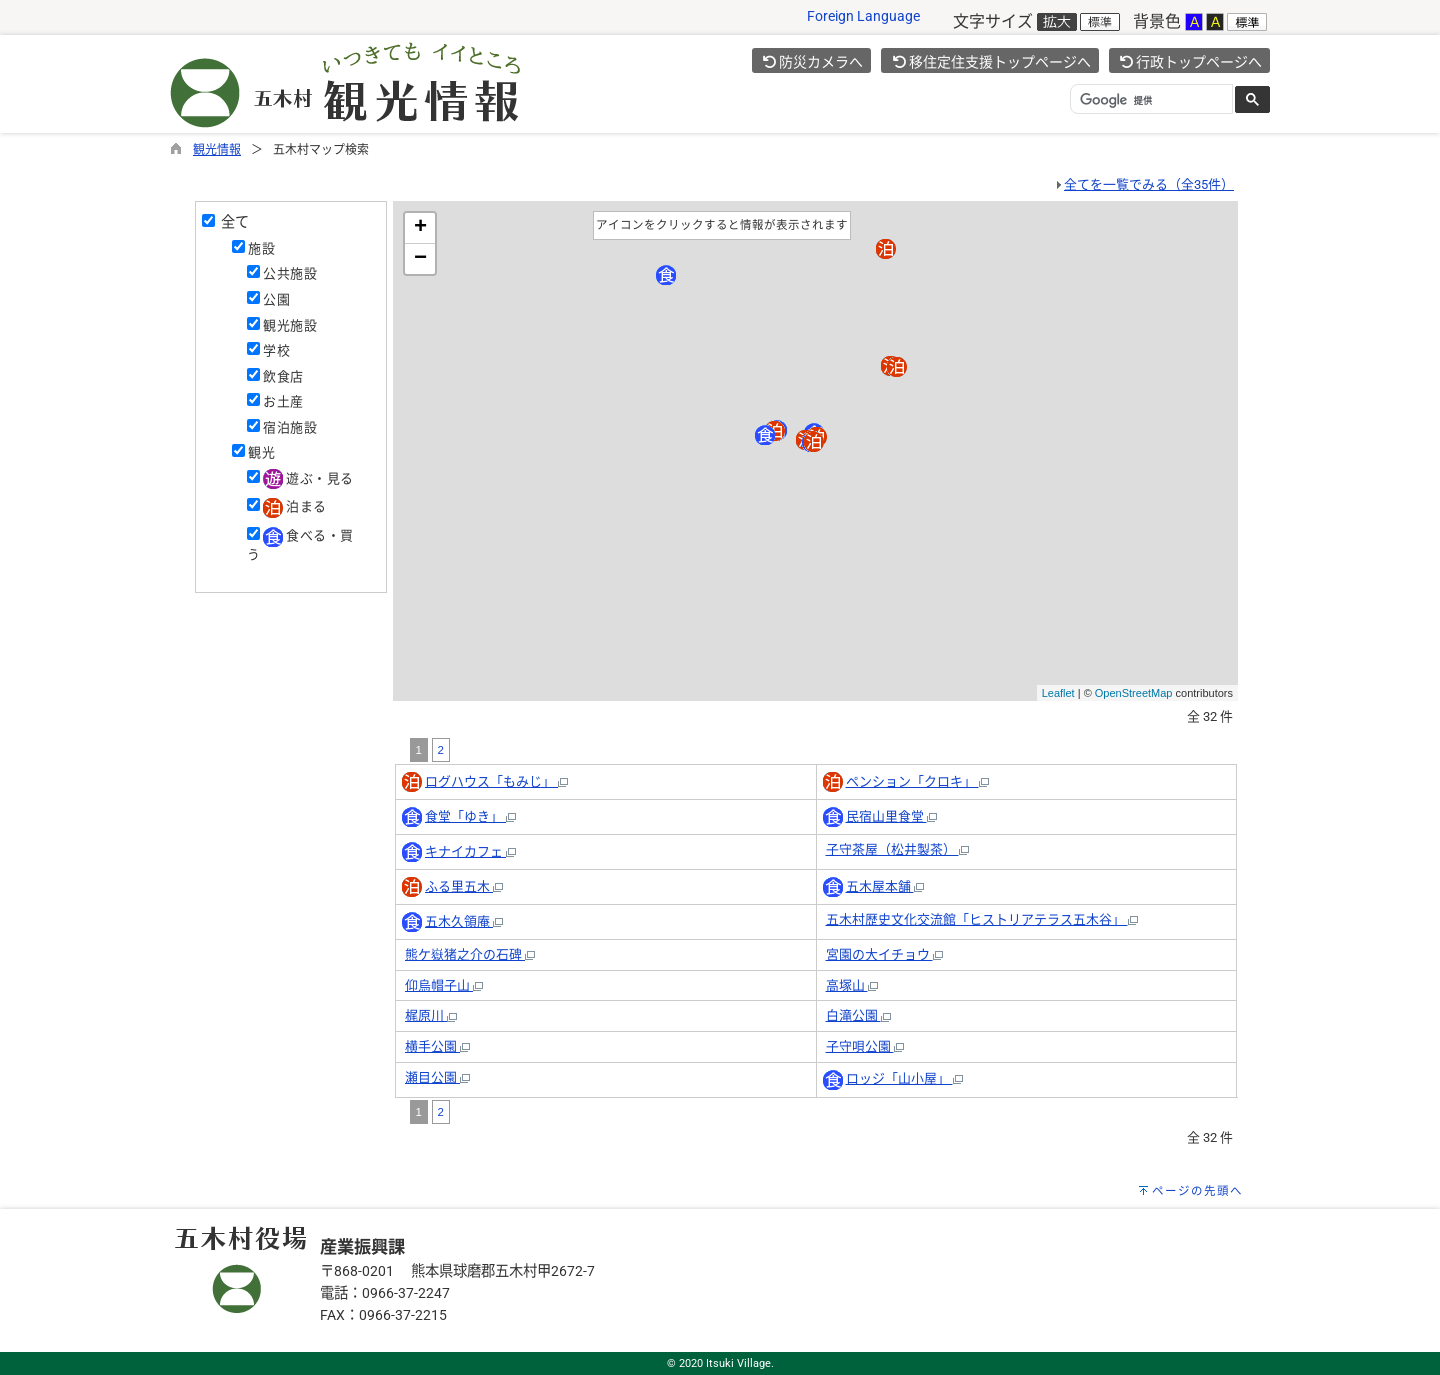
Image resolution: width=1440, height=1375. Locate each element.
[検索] (1149, 100)
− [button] (420, 259)
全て (232, 222)
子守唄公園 (865, 1046)
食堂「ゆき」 (470, 816)
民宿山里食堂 (891, 816)
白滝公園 (858, 1015)
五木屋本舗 (885, 886)
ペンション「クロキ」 (917, 781)
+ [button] (420, 228)
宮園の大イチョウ (884, 954)
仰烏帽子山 (444, 985)
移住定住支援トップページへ (991, 62)
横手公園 (437, 1046)
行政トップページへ (1191, 62)
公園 (276, 299)
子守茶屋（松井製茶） (897, 849)
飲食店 (283, 376)
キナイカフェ (470, 851)
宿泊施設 (290, 427)
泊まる (294, 506)
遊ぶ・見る (308, 478)
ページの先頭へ (1197, 1191)
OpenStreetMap (1134, 693)
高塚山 (852, 985)
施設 (261, 248)
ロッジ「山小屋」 (904, 1078)
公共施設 (290, 273)
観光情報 (217, 150)
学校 (276, 350)
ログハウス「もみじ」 (496, 781)
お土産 (283, 401)
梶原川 (431, 1015)
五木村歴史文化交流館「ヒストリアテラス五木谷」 (982, 919)
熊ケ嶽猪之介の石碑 (470, 954)
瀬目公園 (437, 1077)
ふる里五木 (464, 886)
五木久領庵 (464, 921)
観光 (261, 452)
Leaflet (1058, 693)
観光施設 (290, 325)
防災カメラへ (813, 62)
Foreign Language (863, 16)
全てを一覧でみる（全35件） (1149, 184)
